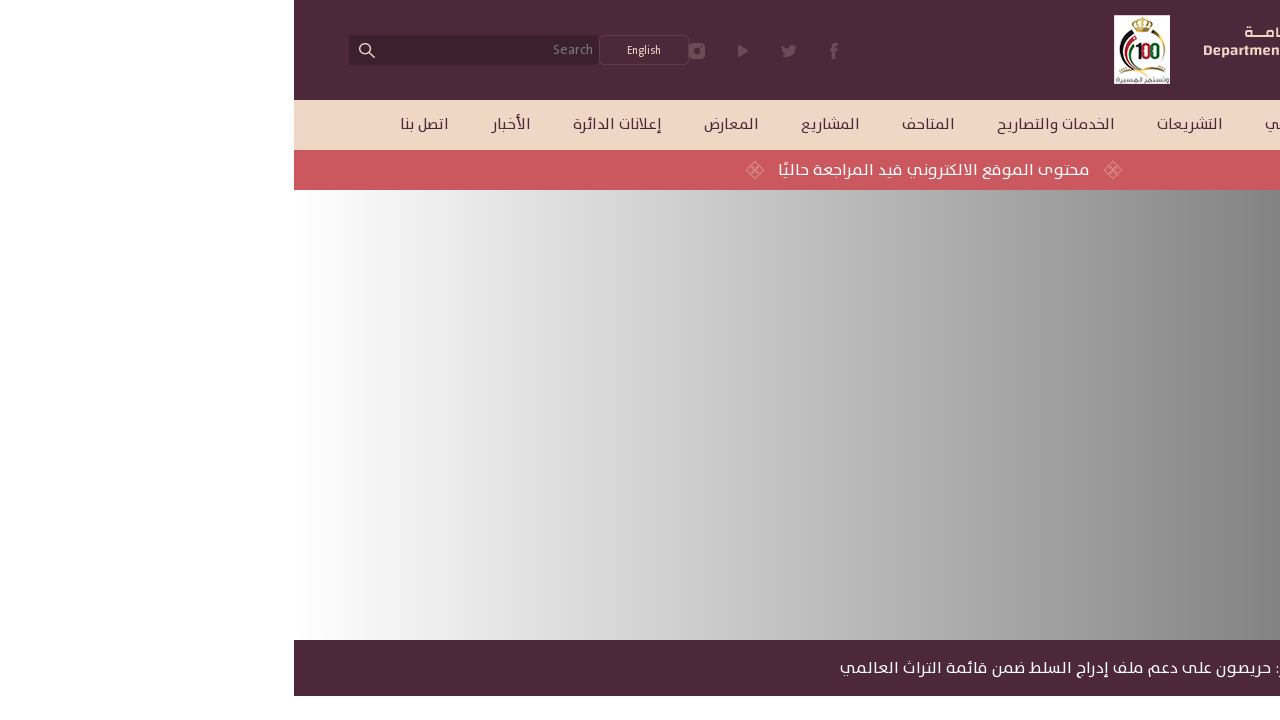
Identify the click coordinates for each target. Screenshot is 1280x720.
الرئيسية (1181, 668)
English (350, 50)
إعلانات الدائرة (323, 124)
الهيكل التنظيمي (1026, 124)
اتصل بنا (130, 124)
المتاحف (634, 124)
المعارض (437, 124)
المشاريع (536, 124)
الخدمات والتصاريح (762, 124)
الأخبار (217, 124)
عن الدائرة (1156, 124)
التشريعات (896, 124)
